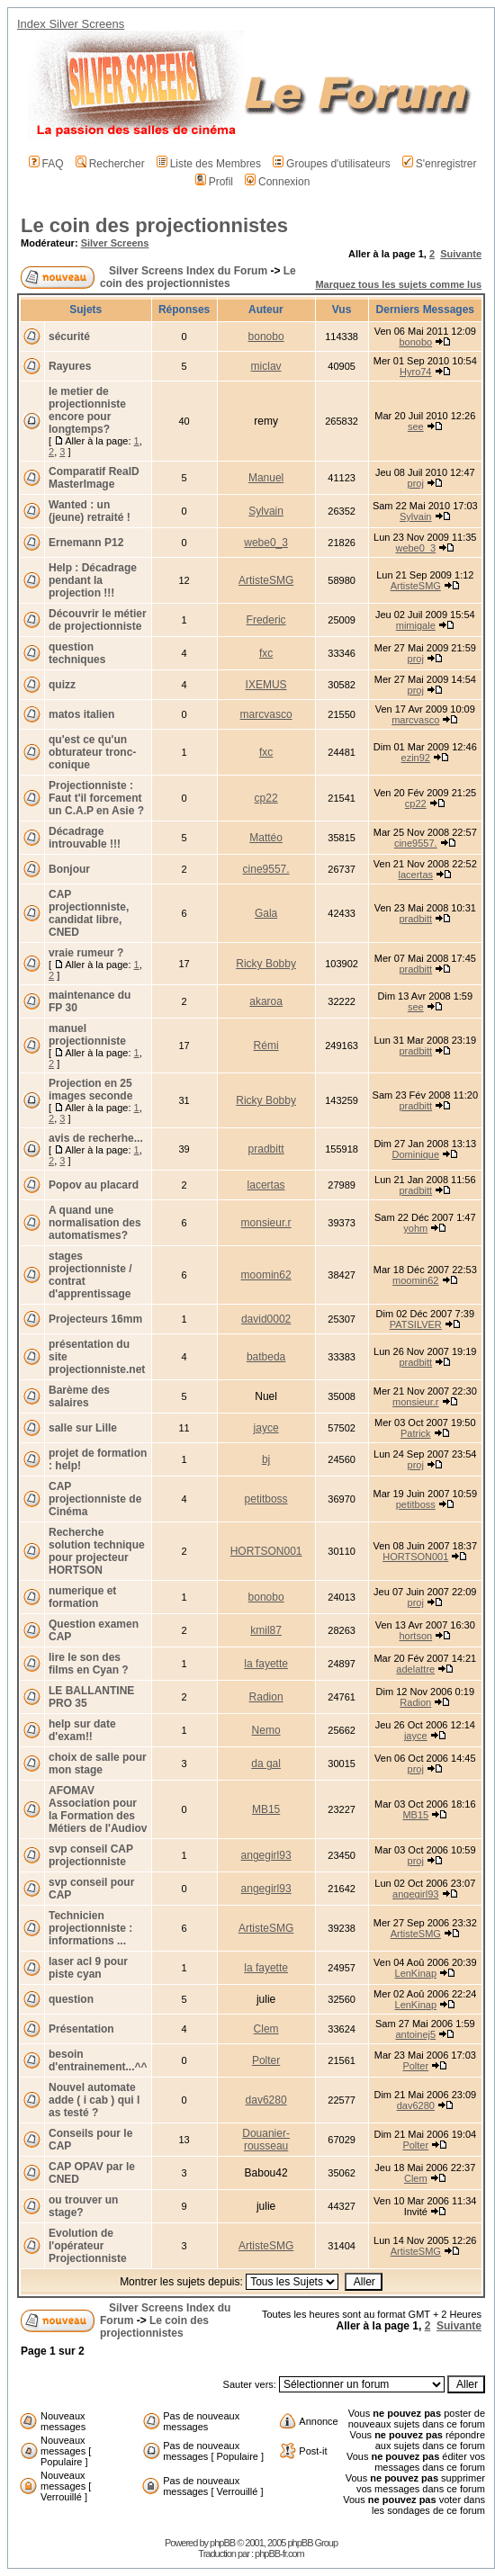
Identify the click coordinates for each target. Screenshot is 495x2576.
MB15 (266, 1809)
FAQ (46, 163)
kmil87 (266, 1630)
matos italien (81, 714)
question (71, 1999)
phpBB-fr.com (279, 2553)
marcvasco (266, 714)
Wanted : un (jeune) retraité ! (89, 511)
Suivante (461, 253)
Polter (266, 2060)
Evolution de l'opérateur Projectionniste (88, 2246)
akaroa (266, 1001)
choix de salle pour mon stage (98, 1763)
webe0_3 (266, 542)
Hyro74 (415, 371)
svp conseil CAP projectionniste (91, 1855)
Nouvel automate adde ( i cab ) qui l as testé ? (94, 2100)
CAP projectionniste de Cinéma (95, 1499)
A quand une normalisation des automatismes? (95, 1223)
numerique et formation (82, 1597)
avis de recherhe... (96, 1138)
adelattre (415, 1669)
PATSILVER (416, 1324)
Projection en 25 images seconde (90, 1089)
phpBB (222, 2542)
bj (266, 1459)
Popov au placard (94, 1185)
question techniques (77, 653)
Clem (266, 2029)
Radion (266, 1697)
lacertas (416, 874)
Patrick (415, 1433)
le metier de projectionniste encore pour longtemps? (87, 410)
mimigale (416, 625)
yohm (415, 1228)
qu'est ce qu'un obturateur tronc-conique (92, 752)
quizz (62, 684)
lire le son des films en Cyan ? (89, 1663)
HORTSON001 (266, 1551)
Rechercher (110, 163)
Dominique (415, 1154)
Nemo (266, 1730)
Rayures (70, 366)
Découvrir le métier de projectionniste (98, 620)
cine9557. (415, 843)
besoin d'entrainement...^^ (98, 2060)
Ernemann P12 (86, 542)
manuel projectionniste (87, 1034)
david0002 (266, 1319)
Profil (214, 181)
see (416, 426)
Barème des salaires (79, 1396)
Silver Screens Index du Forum (188, 271)
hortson (415, 1635)
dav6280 (266, 2100)
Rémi (266, 1045)
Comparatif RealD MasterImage (94, 477)
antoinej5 (415, 2034)
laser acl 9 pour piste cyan (88, 1967)
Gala (266, 913)
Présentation (81, 2029)
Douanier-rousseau (266, 2139)
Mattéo (266, 837)
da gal (266, 1763)
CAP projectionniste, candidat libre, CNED (89, 913)
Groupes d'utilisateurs (332, 163)
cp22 (266, 798)
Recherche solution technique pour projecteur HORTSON (97, 1551)
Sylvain (266, 511)
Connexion (277, 181)
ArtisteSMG (265, 580)
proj (416, 483)
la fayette (266, 1663)
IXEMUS (266, 684)
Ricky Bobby (266, 963)
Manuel (266, 477)
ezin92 (415, 757)
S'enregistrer (439, 163)
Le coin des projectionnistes (154, 225)
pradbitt (415, 918)
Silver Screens (115, 243)
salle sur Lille (83, 1428)
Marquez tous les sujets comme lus (398, 284)
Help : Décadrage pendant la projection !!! (93, 580)
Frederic (266, 620)
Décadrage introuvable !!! (85, 837)
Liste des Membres (209, 163)
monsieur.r (266, 1222)
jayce (266, 1428)
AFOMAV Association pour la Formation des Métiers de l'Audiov (98, 1809)
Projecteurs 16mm (95, 1319)
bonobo (266, 336)
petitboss (266, 1499)
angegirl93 (266, 1855)
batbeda (266, 1357)
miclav (266, 366)
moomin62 (266, 1275)
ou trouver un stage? (83, 2206)
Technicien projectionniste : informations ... (90, 1928)
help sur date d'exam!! (82, 1730)
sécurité (69, 336)
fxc (266, 653)
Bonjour (69, 869)
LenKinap (416, 1973)
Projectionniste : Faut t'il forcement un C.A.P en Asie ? (96, 798)
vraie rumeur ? (86, 953)
